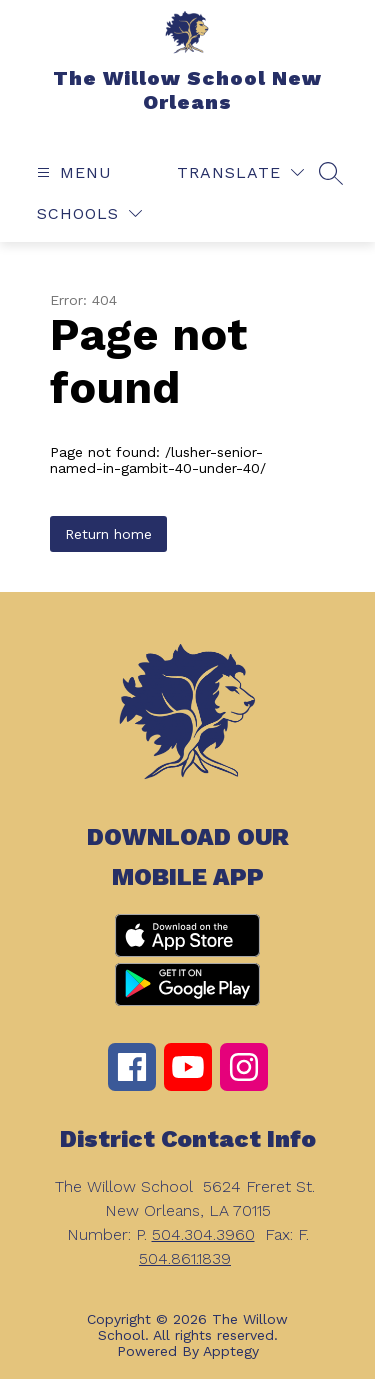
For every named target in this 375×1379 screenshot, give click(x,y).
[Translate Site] (240, 172)
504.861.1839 (185, 1258)
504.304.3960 (203, 1234)
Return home (108, 534)
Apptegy (231, 1351)
